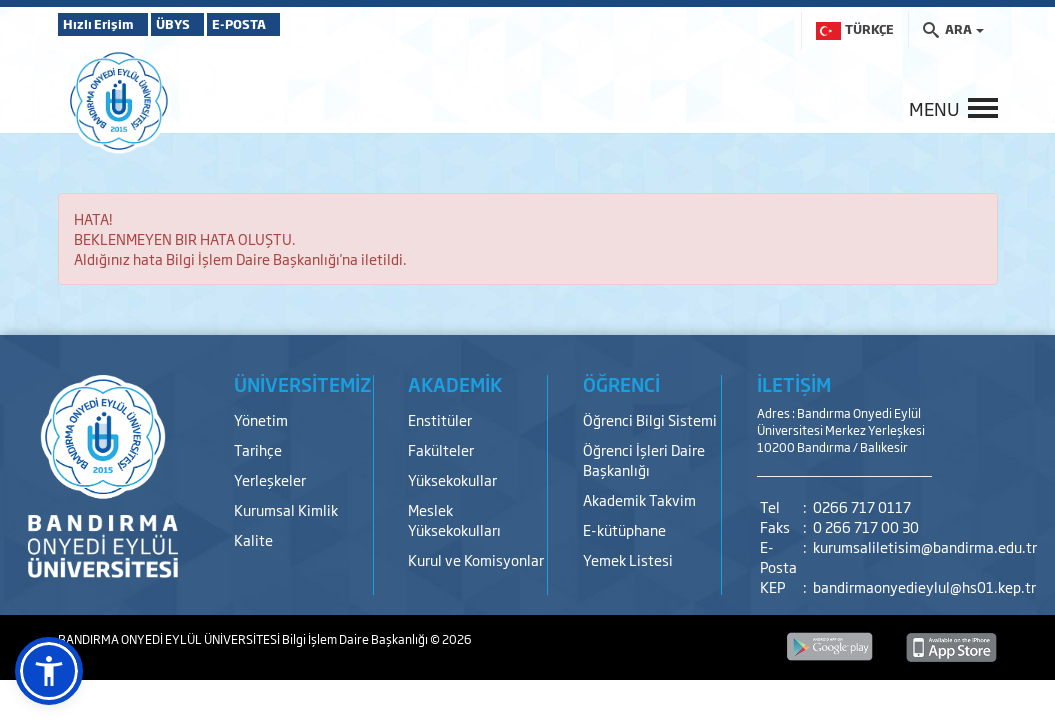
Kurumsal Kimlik (286, 509)
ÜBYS (205, 24)
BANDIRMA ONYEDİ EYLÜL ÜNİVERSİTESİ (170, 639)
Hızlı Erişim (107, 24)
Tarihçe (258, 449)
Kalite (253, 539)
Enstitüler (440, 419)
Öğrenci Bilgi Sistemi (650, 419)
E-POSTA (298, 24)
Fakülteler (441, 449)
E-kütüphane (624, 529)
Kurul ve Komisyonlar (476, 559)
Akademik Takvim (639, 499)
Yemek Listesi (628, 559)
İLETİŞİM (794, 384)
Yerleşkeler (270, 479)
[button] (49, 671)
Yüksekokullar (452, 479)
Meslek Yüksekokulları (454, 519)
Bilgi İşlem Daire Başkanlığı (356, 639)
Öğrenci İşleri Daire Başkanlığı (644, 459)
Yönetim (261, 419)
